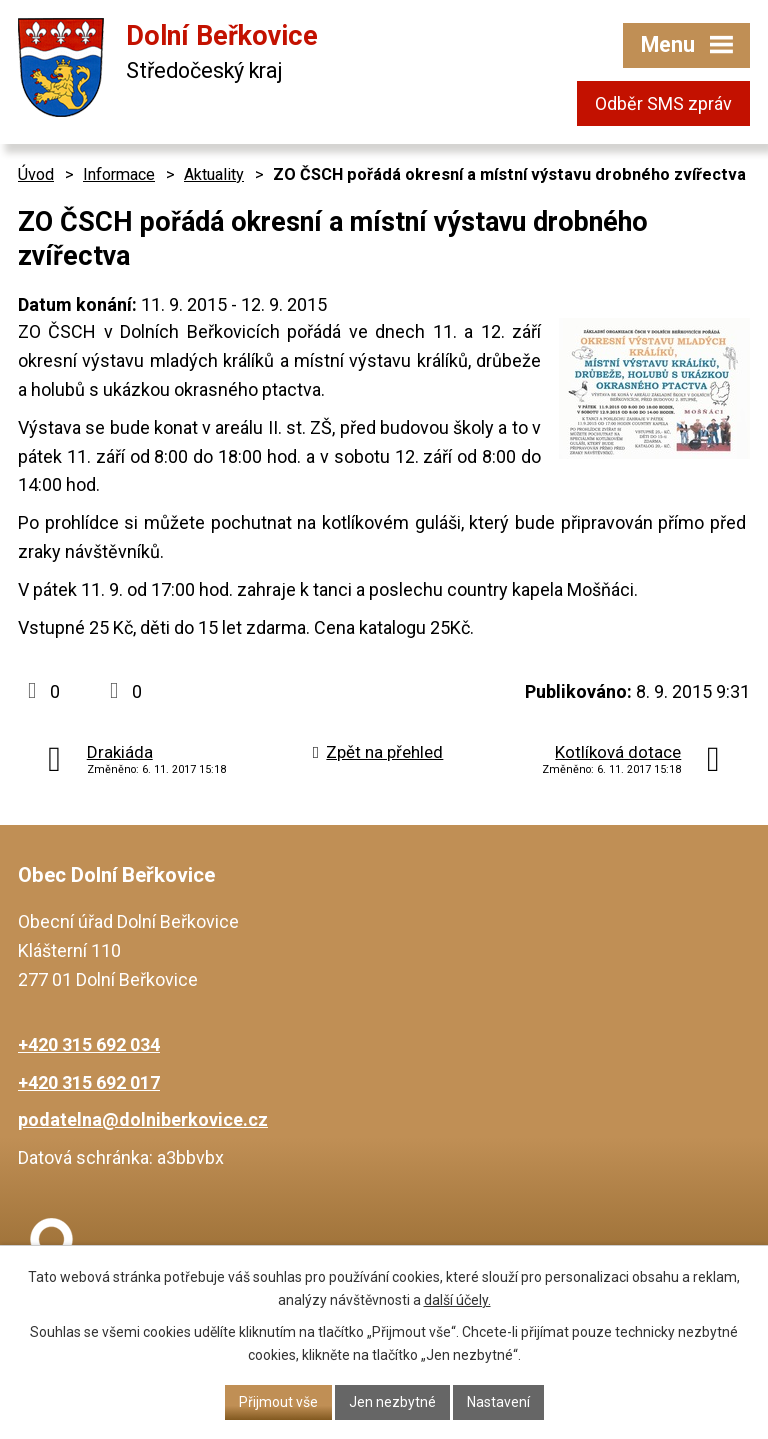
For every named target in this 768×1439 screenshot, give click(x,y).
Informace (119, 174)
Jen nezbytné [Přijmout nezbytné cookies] (392, 1402)
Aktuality (214, 174)
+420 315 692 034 (89, 1044)
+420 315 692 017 (89, 1082)
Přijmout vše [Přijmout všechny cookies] (278, 1402)
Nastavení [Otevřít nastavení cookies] (498, 1402)
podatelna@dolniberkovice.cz (143, 1119)
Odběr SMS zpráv (663, 103)
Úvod (36, 174)
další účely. (457, 1300)
